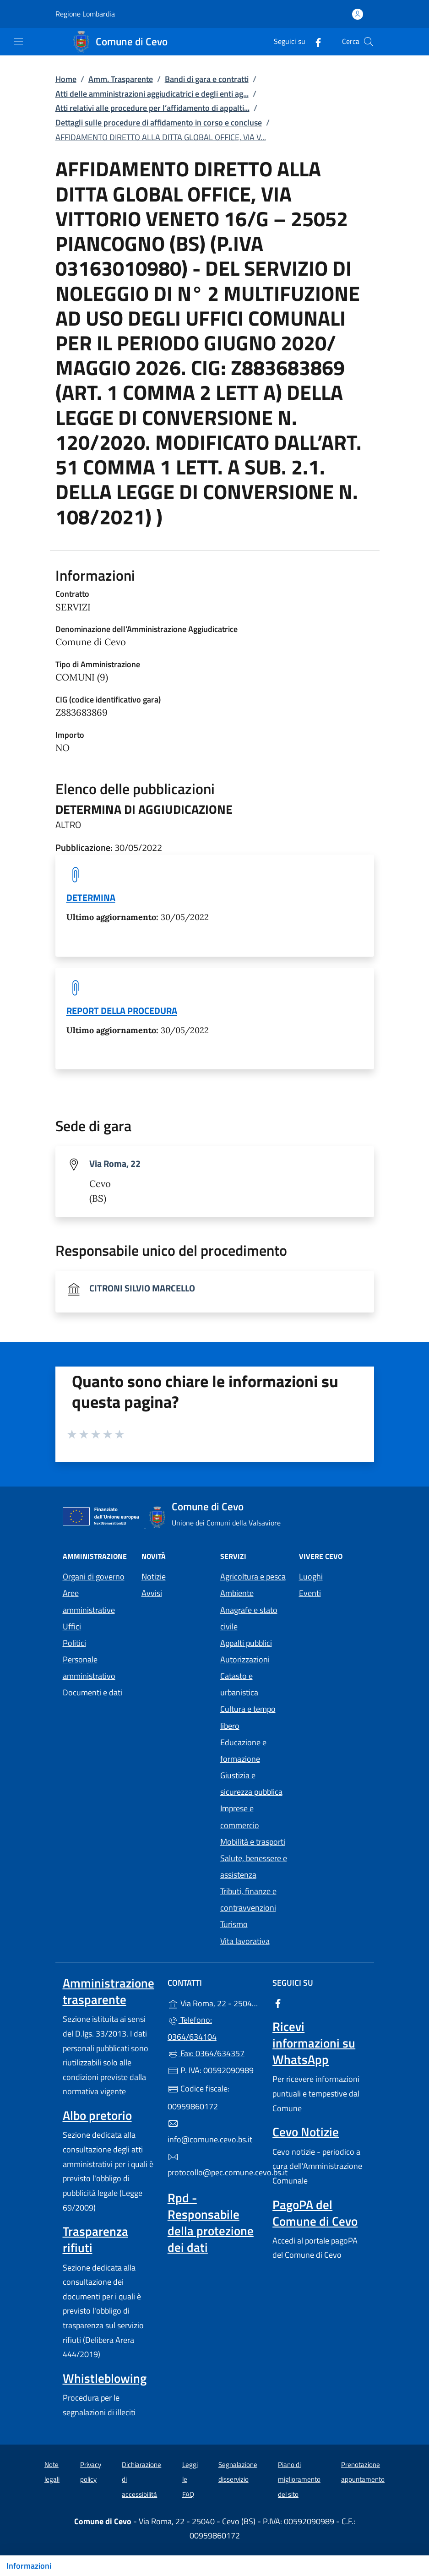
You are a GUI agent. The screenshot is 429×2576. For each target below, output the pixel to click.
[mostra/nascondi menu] (18, 41)
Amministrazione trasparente (108, 1991)
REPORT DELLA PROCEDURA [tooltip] (121, 1010)
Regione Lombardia (85, 14)
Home (65, 79)
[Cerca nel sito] (368, 41)
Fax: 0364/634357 (206, 2053)
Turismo (234, 1924)
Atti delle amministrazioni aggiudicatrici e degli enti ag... (152, 93)
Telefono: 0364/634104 (192, 2028)
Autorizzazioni (245, 1659)
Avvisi (151, 1593)
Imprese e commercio (239, 1816)
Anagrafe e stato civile (248, 1618)
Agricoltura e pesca (253, 1576)
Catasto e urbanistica (239, 1684)
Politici (74, 1643)
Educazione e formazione (243, 1750)
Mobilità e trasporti (252, 1841)
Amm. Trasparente (120, 79)
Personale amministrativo (89, 1667)
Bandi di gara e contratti (207, 79)
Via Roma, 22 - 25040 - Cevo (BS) (214, 2002)
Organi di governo (94, 1576)
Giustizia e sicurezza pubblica (251, 1783)
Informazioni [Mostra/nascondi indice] (28, 2566)
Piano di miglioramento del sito (299, 2479)
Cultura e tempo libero (248, 1717)
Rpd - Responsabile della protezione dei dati (211, 2222)
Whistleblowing (105, 2378)
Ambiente (237, 1593)
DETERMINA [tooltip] (90, 897)
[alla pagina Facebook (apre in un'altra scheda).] (314, 41)
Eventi (310, 1593)
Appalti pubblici (246, 1643)
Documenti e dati (92, 1692)
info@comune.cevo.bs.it (210, 2132)
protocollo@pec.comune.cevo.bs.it (214, 2165)
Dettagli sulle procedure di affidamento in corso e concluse (158, 122)
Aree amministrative (89, 1601)
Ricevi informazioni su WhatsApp (313, 2043)
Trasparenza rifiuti (95, 2239)
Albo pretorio (97, 2115)
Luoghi (311, 1576)
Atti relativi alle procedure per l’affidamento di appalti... (152, 108)
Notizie (153, 1576)
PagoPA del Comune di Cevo (315, 2213)
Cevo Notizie (305, 2131)
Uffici (72, 1626)
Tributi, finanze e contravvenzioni (248, 1899)
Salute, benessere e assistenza (253, 1866)
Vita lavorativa (245, 1941)
